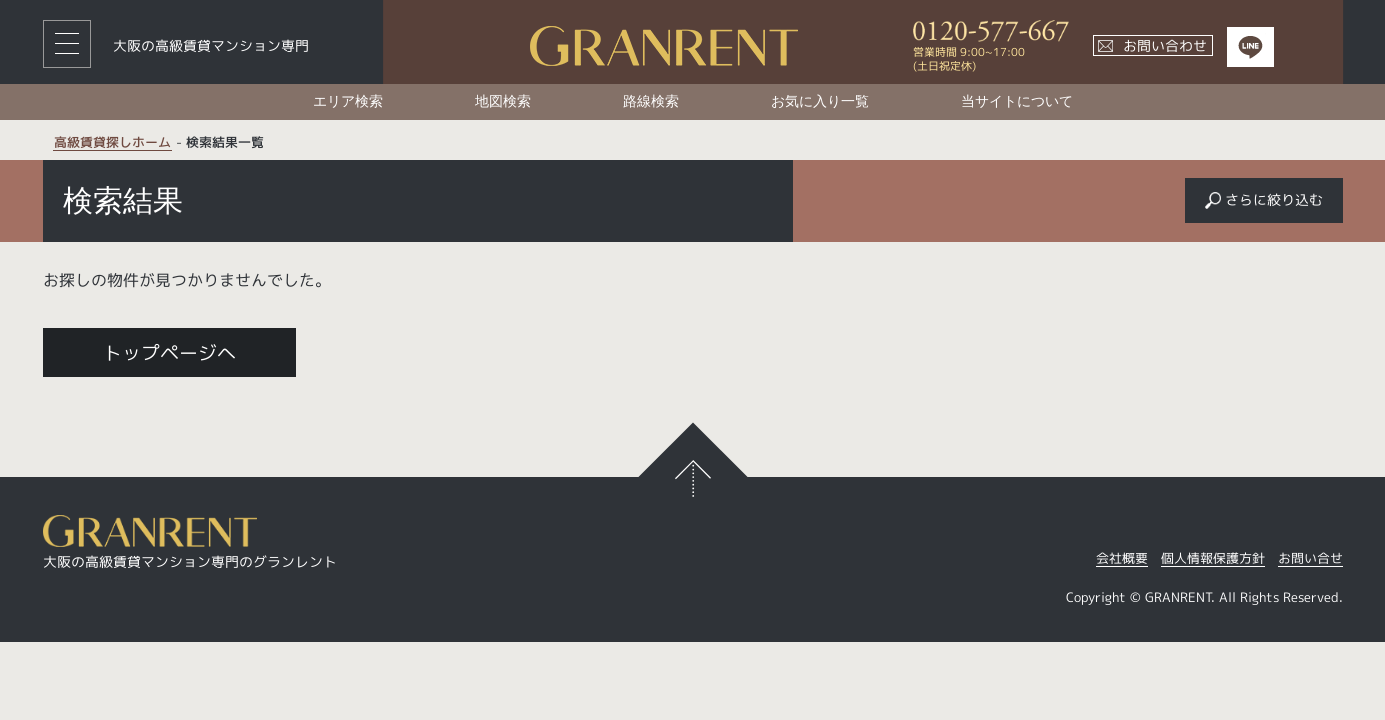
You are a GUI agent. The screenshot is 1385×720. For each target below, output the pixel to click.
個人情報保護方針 (1213, 559)
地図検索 (503, 101)
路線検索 (651, 101)
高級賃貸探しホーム (112, 143)
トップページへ (169, 352)
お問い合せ (1310, 559)
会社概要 (1122, 559)
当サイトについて (1017, 101)
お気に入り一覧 (820, 101)
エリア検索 (348, 101)
